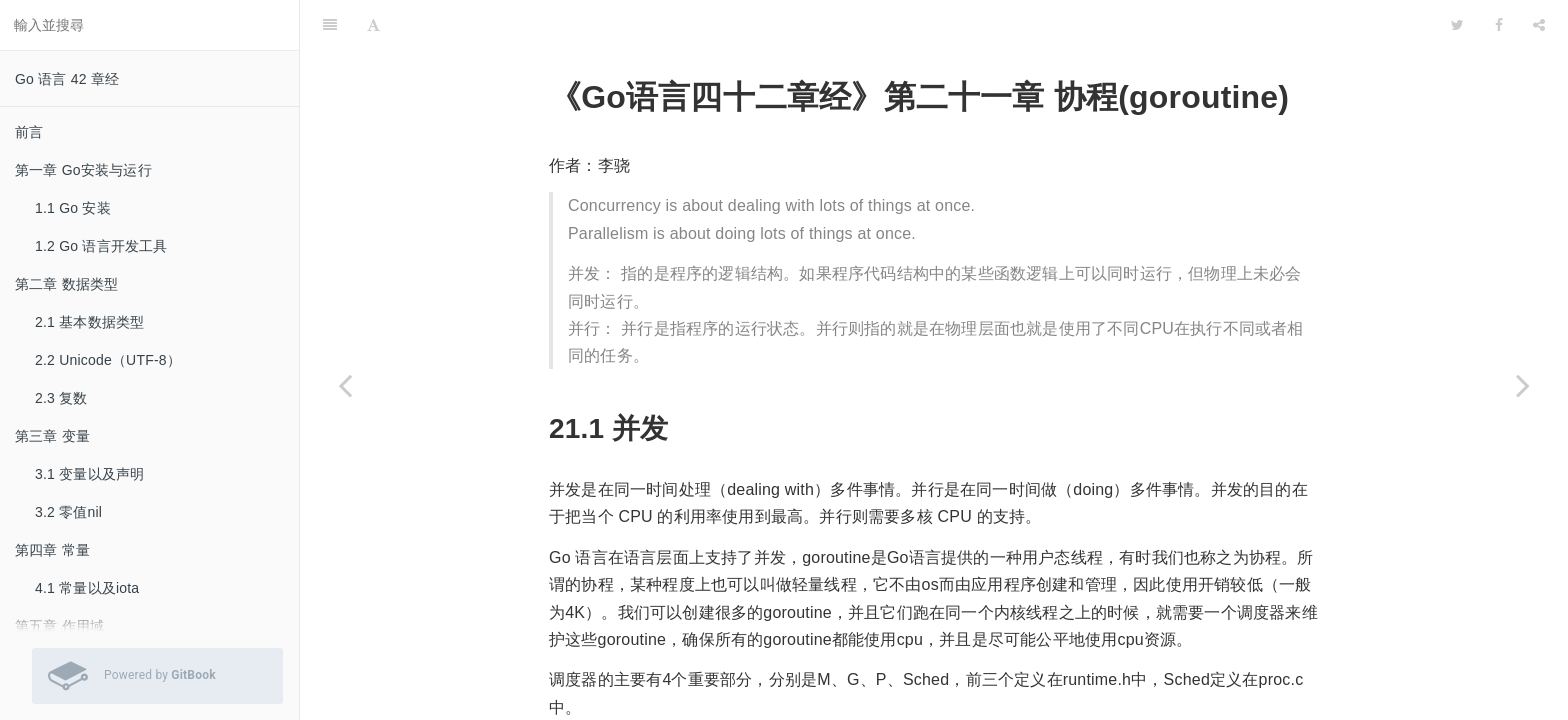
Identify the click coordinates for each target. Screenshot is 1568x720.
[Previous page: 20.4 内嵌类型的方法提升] (345, 385)
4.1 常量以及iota (87, 588)
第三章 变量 (52, 436)
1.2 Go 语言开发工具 (101, 246)
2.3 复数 (61, 398)
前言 (29, 132)
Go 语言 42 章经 (67, 79)
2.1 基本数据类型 (89, 322)
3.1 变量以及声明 (89, 474)
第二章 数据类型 (67, 284)
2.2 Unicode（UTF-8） (108, 360)
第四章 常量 (52, 550)
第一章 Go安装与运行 (83, 170)
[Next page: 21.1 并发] (1523, 385)
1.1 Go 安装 (73, 208)
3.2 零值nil (68, 512)
